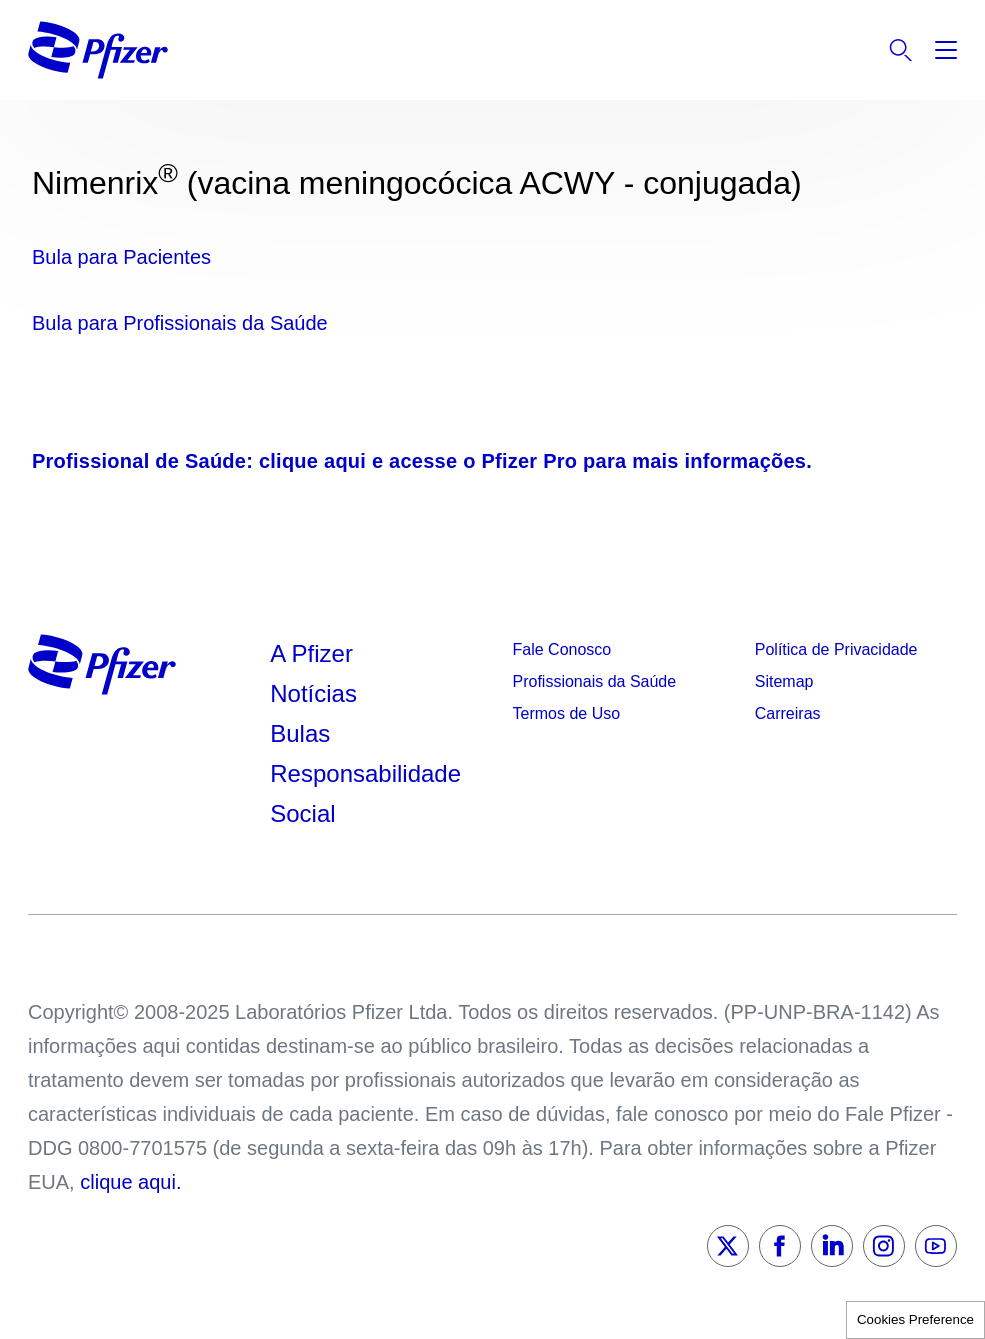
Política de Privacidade (836, 649)
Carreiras (788, 713)
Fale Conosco (562, 649)
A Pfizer (311, 653)
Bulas (303, 733)
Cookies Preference (915, 1319)
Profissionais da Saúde (595, 681)
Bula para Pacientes (121, 257)
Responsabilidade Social (365, 793)
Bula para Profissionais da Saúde (180, 323)
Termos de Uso (567, 713)
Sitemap (784, 681)
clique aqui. (130, 1182)
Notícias (316, 693)
